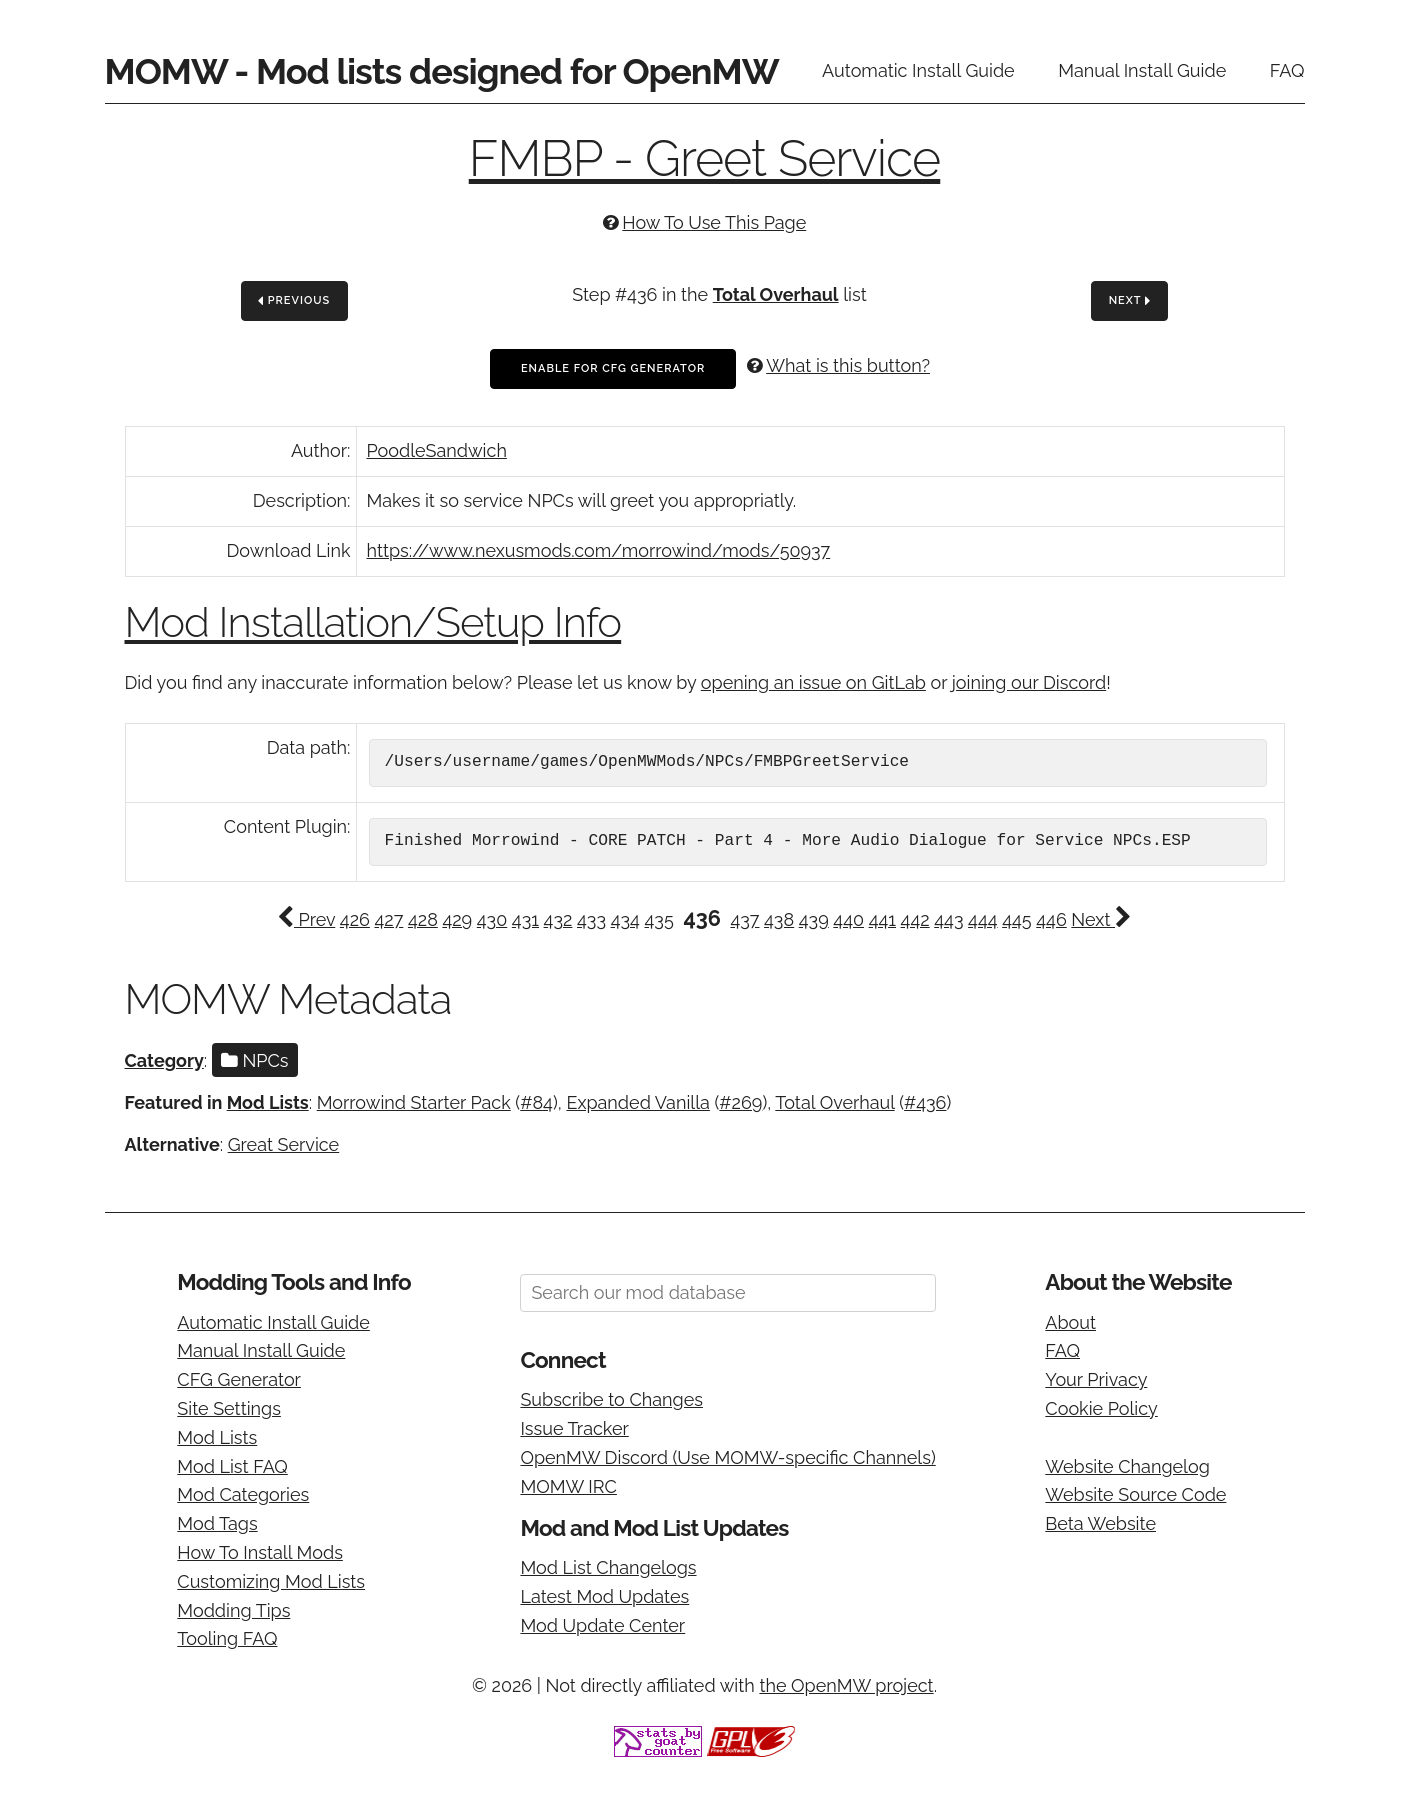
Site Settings (229, 1408)
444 (982, 919)
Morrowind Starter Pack (414, 1102)
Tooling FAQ (227, 1638)
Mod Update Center (602, 1625)
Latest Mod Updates (604, 1596)
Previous (294, 301)
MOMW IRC (568, 1486)
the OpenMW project (846, 1685)
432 (558, 919)
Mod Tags (217, 1523)
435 (659, 919)
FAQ (1287, 70)
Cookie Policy (1101, 1408)
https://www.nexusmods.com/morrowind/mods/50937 (599, 550)
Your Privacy (1096, 1379)
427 (388, 919)
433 (591, 919)
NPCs (255, 1060)
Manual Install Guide (1142, 70)
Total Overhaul (776, 294)
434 (625, 919)
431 (525, 919)
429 (457, 919)
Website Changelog (1127, 1466)
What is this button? (848, 365)
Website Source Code (1135, 1494)
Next (1130, 301)
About (1070, 1322)
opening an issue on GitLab (813, 682)
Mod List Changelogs (608, 1567)
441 (882, 919)
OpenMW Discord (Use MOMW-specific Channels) (727, 1457)
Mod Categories (243, 1494)
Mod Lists (268, 1102)
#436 (925, 1102)
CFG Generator (239, 1379)
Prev (306, 919)
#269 (740, 1102)
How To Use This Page (714, 222)
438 (779, 919)
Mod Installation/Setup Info (373, 622)
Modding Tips (233, 1610)
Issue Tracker (574, 1428)
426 (355, 919)
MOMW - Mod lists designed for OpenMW (442, 71)
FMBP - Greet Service (705, 158)
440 (848, 919)
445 (1016, 919)
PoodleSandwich (437, 450)
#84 (536, 1102)
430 (492, 919)
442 (915, 919)
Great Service (284, 1144)
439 (814, 919)
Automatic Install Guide (918, 70)
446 (1051, 919)
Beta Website (1100, 1523)
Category (164, 1060)
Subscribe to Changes (611, 1399)
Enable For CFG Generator (613, 368)
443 (948, 919)
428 (423, 919)
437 (744, 919)
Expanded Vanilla (638, 1102)
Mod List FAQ (232, 1466)
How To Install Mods (260, 1552)
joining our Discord (1029, 682)
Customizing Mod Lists (271, 1581)
